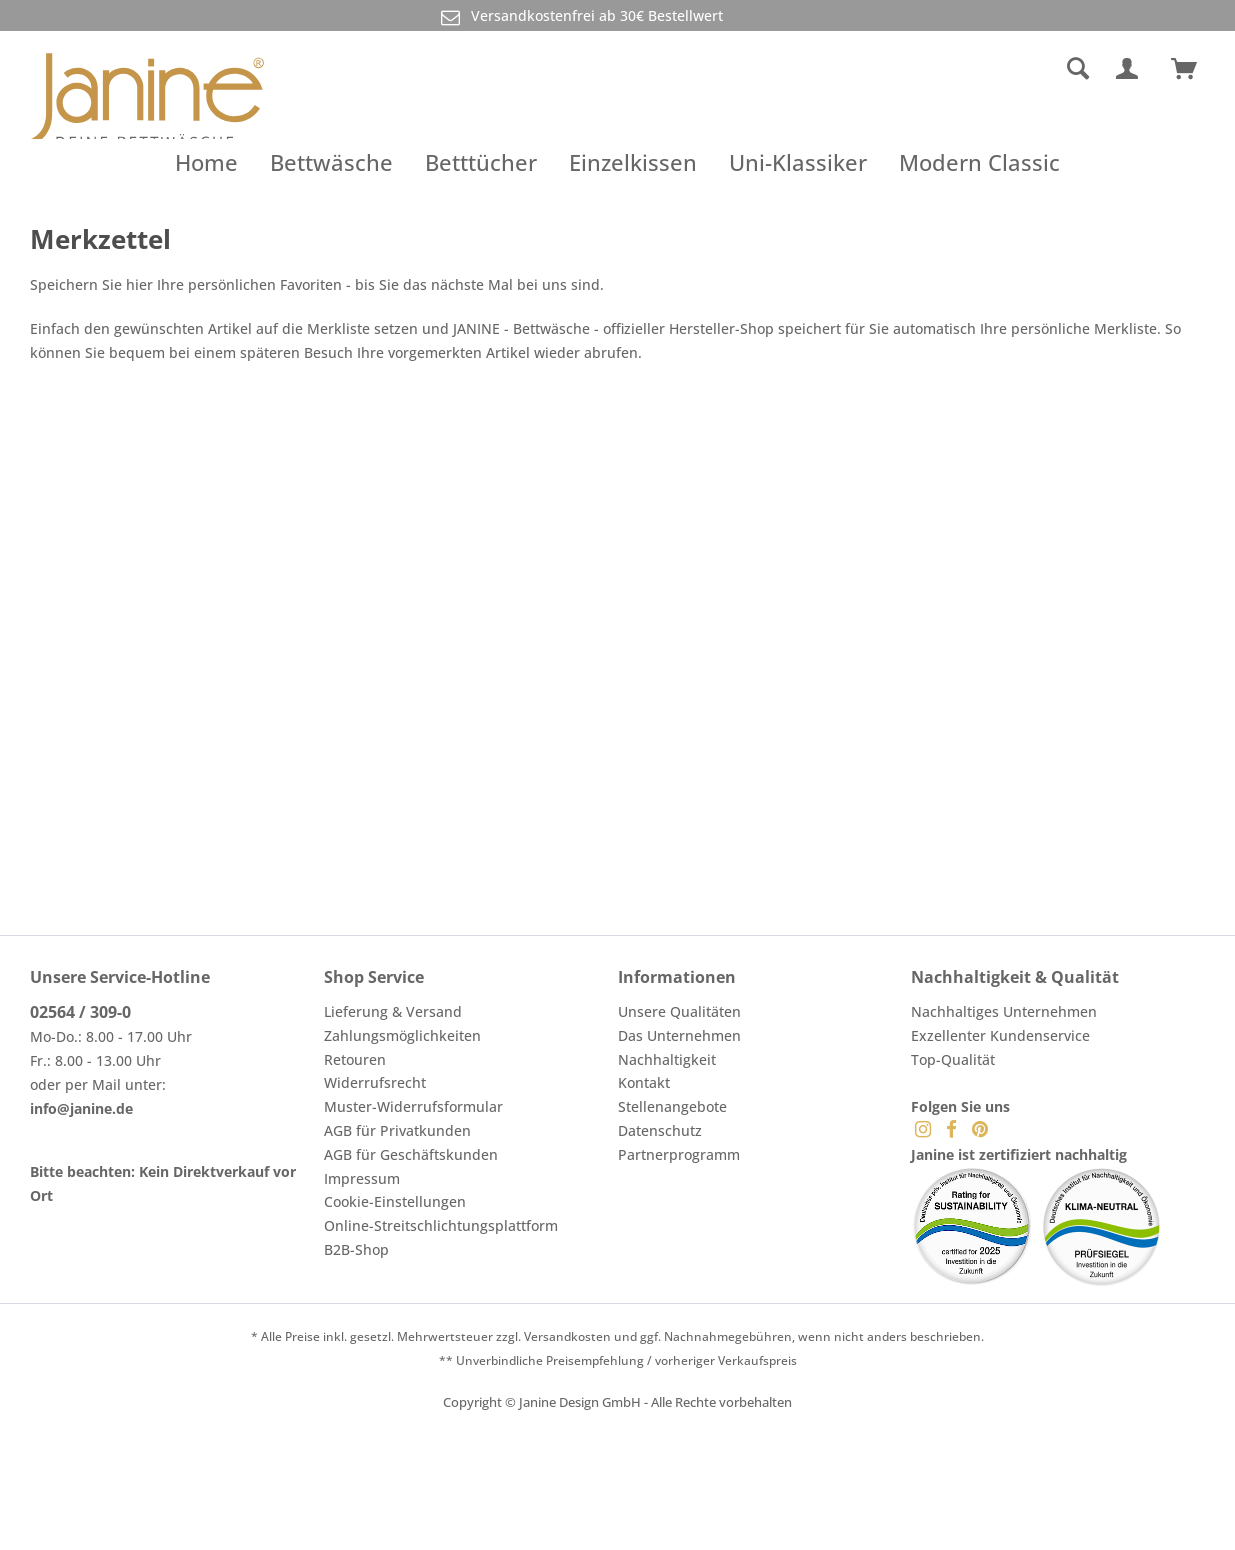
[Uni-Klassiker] (798, 162)
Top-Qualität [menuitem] (953, 1059)
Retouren (355, 1059)
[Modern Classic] (979, 162)
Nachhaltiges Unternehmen (1004, 1011)
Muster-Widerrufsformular (413, 1106)
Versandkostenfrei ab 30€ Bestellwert (580, 16)
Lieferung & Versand (393, 1011)
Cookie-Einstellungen (395, 1201)
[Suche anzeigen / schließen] (1078, 69)
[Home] (206, 162)
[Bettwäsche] (331, 162)
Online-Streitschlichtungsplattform (441, 1225)
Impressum (362, 1178)
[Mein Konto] (1131, 69)
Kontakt (644, 1082)
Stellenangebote (672, 1106)
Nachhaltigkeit (667, 1059)
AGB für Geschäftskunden (411, 1154)
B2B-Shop (356, 1249)
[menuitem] (926, 69)
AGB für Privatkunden (397, 1130)
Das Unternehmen (679, 1035)
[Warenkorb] (1193, 69)
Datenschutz (660, 1130)
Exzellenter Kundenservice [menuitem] (1000, 1035)
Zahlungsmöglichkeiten (402, 1035)
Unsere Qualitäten (679, 1011)
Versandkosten (567, 1336)
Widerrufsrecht (375, 1082)
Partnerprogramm (679, 1154)
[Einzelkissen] (633, 162)
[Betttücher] (481, 162)
